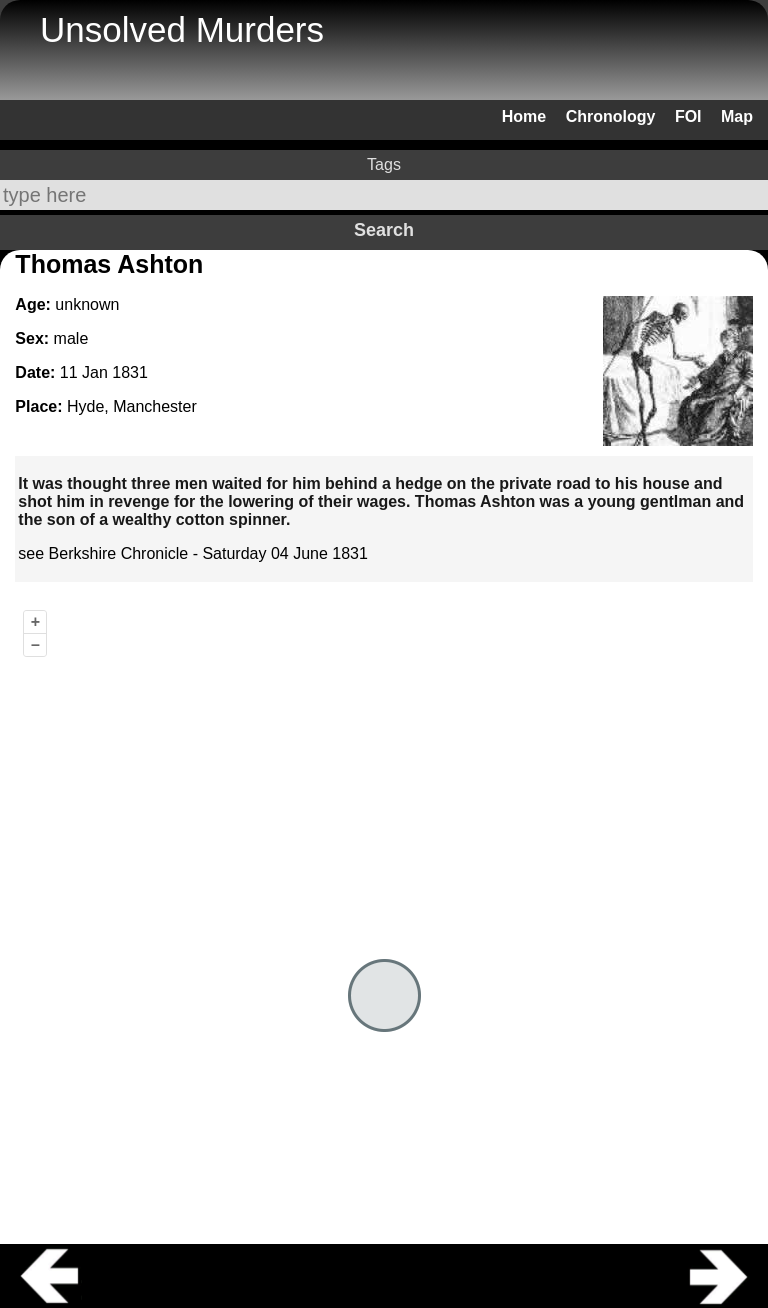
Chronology (611, 116)
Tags (384, 164)
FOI (688, 116)
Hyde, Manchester (132, 406)
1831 (130, 372)
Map (737, 116)
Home (524, 116)
